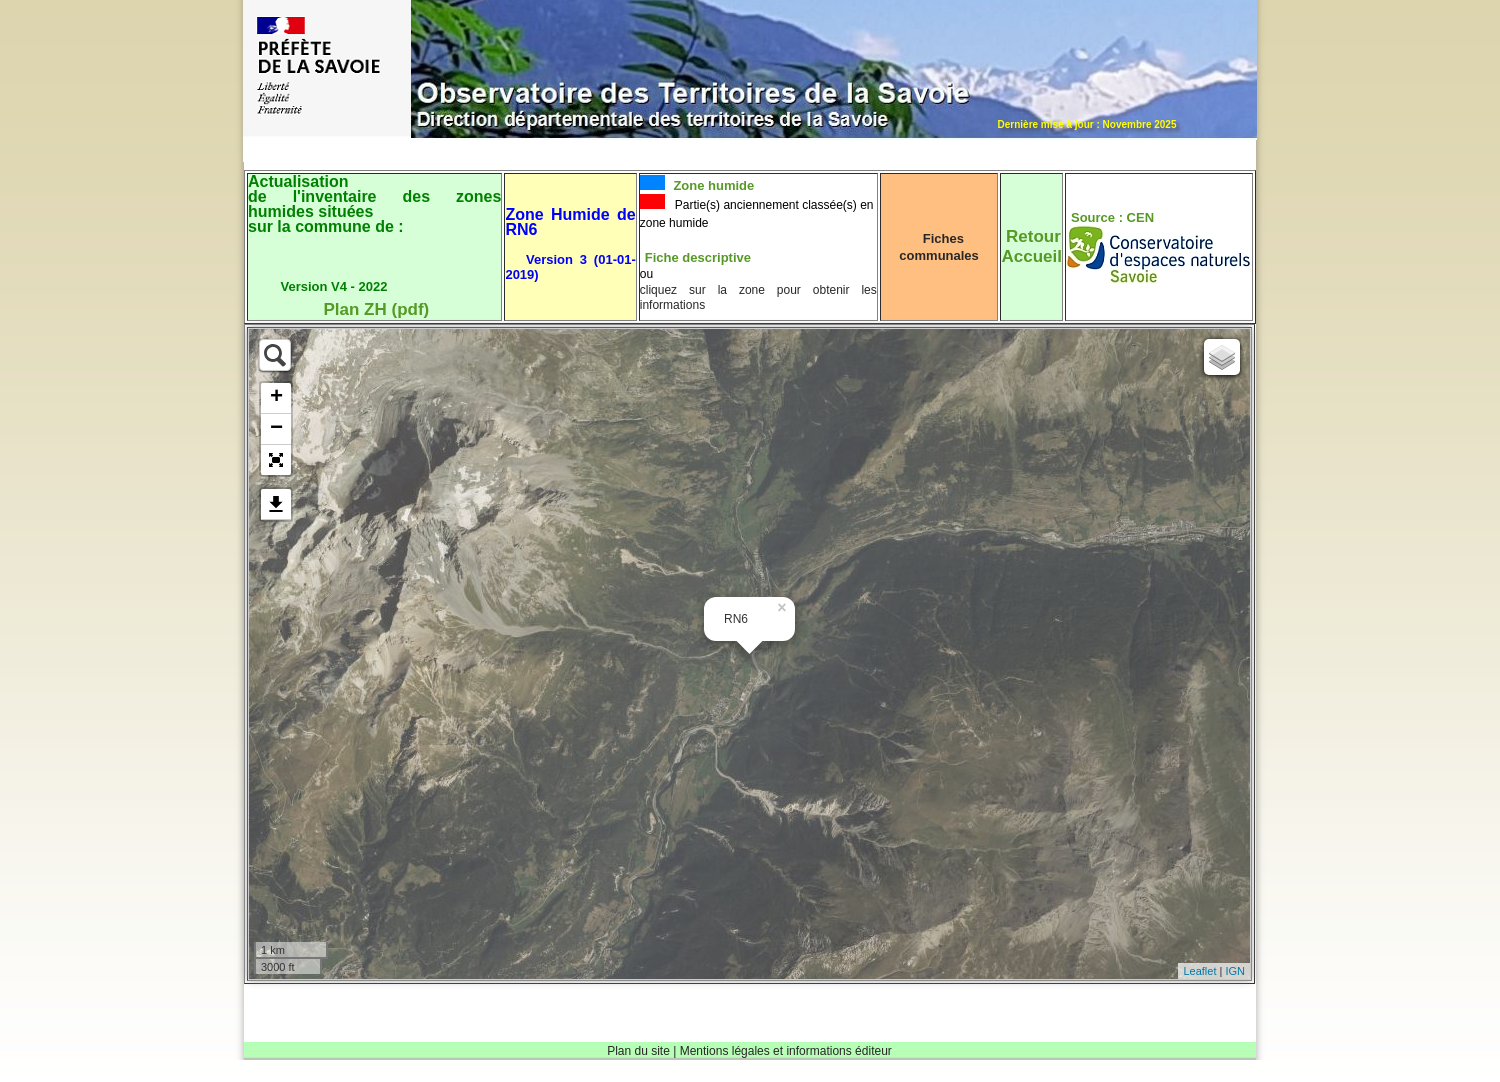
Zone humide (712, 185)
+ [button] (276, 398)
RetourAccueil (1031, 246)
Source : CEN (1112, 217)
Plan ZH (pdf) (376, 309)
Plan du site (638, 1051)
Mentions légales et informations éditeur (786, 1051)
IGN (1235, 971)
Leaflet (1199, 971)
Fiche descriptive (698, 257)
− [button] (276, 429)
